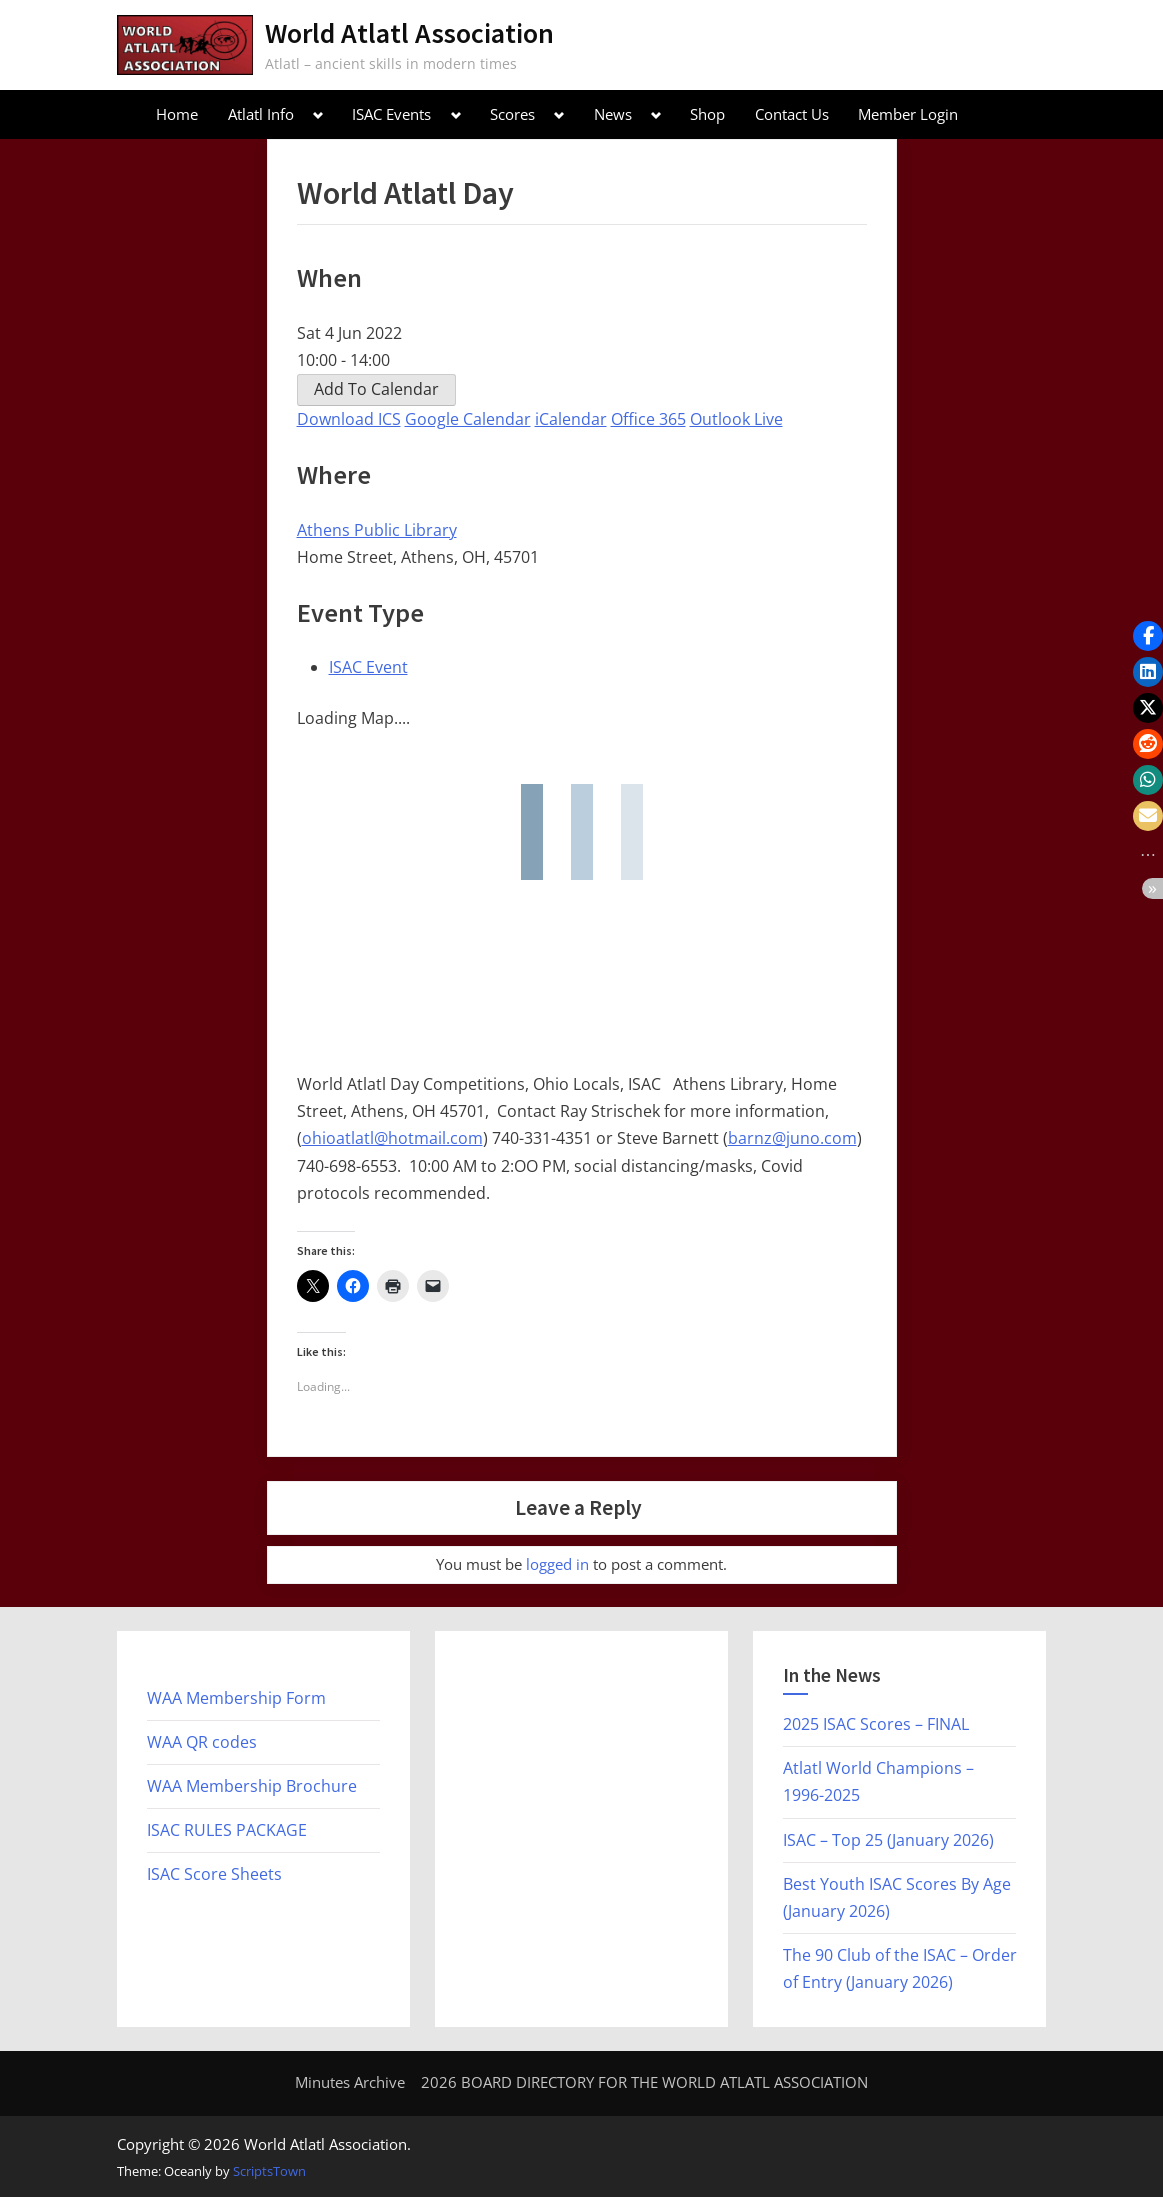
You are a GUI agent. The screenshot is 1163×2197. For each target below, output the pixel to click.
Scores (512, 114)
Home (177, 114)
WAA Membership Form (236, 1698)
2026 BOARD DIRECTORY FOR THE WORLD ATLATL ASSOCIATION (644, 2082)
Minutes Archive (350, 2082)
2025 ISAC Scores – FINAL (876, 1724)
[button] (1148, 636)
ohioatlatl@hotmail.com (392, 1138)
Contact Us (792, 114)
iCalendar (571, 419)
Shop (707, 114)
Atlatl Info (261, 114)
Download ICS (349, 419)
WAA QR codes (202, 1742)
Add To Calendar (376, 389)
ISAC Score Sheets (214, 1874)
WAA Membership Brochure (252, 1786)
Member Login (908, 114)
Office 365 (648, 419)
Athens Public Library (377, 530)
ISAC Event (368, 667)
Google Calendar (468, 419)
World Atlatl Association (409, 33)
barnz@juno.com (792, 1138)
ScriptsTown (269, 2171)
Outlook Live (736, 419)
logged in (557, 1564)
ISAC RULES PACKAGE (227, 1830)
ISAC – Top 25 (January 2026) (888, 1840)
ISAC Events (391, 114)
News (613, 114)
